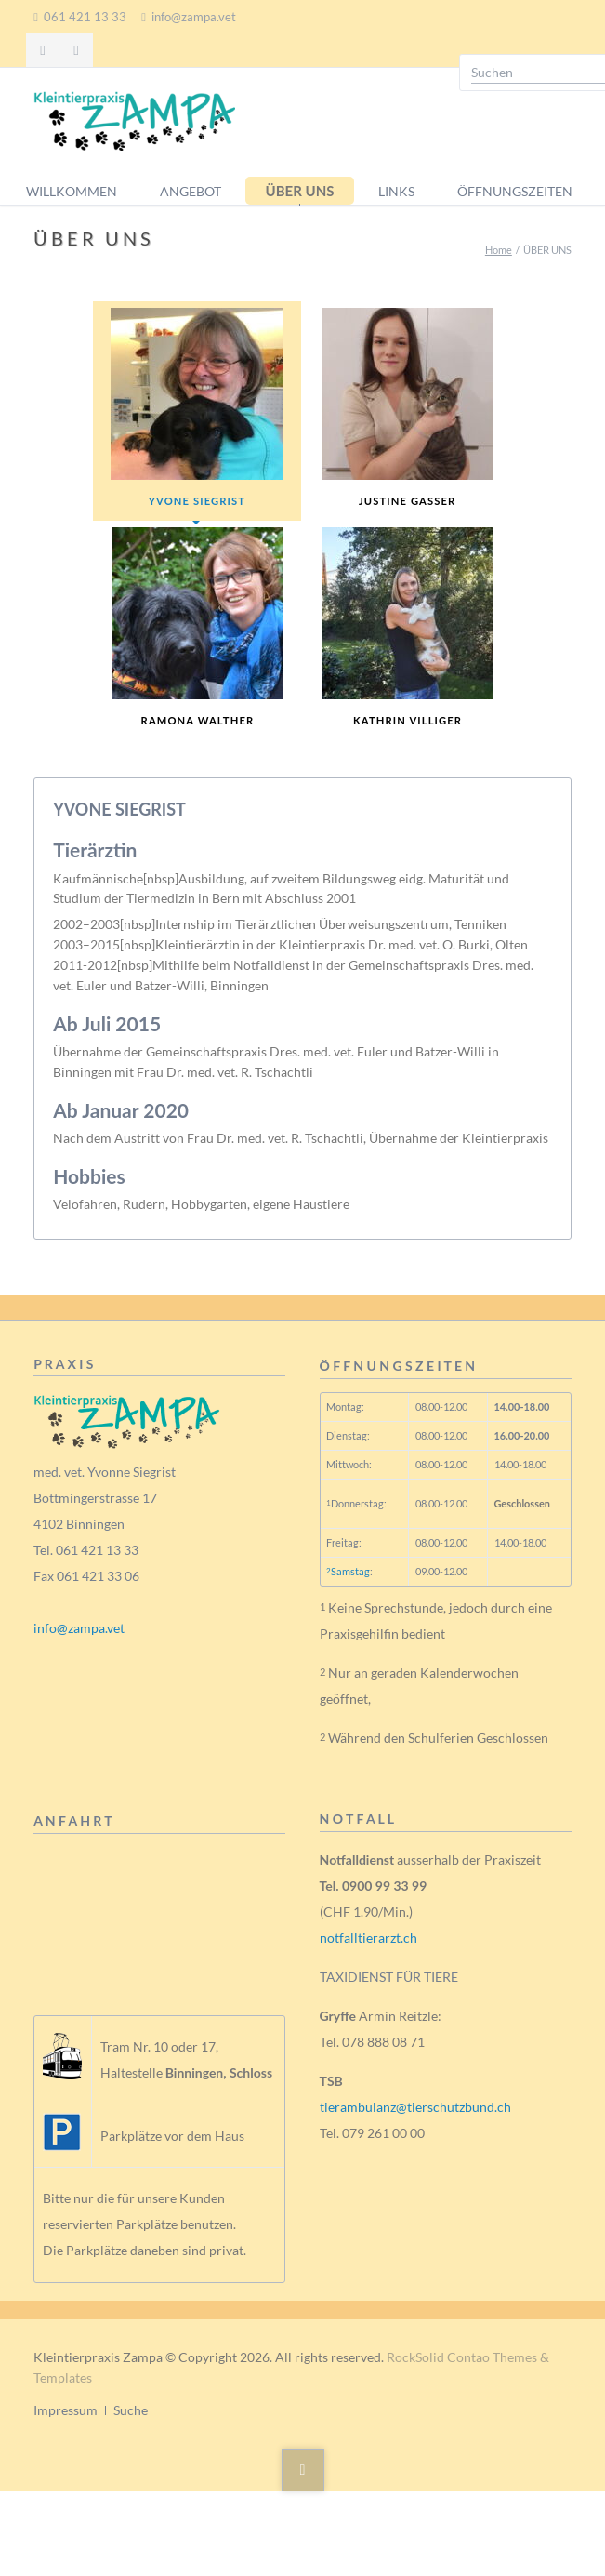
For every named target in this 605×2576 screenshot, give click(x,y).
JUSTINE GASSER (407, 407)
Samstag (348, 1571)
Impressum (65, 2410)
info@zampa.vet (79, 1628)
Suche (130, 2410)
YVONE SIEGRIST (197, 407)
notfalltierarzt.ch (368, 1937)
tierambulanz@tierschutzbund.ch (415, 2107)
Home (498, 250)
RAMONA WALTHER (197, 626)
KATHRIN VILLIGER (407, 626)
